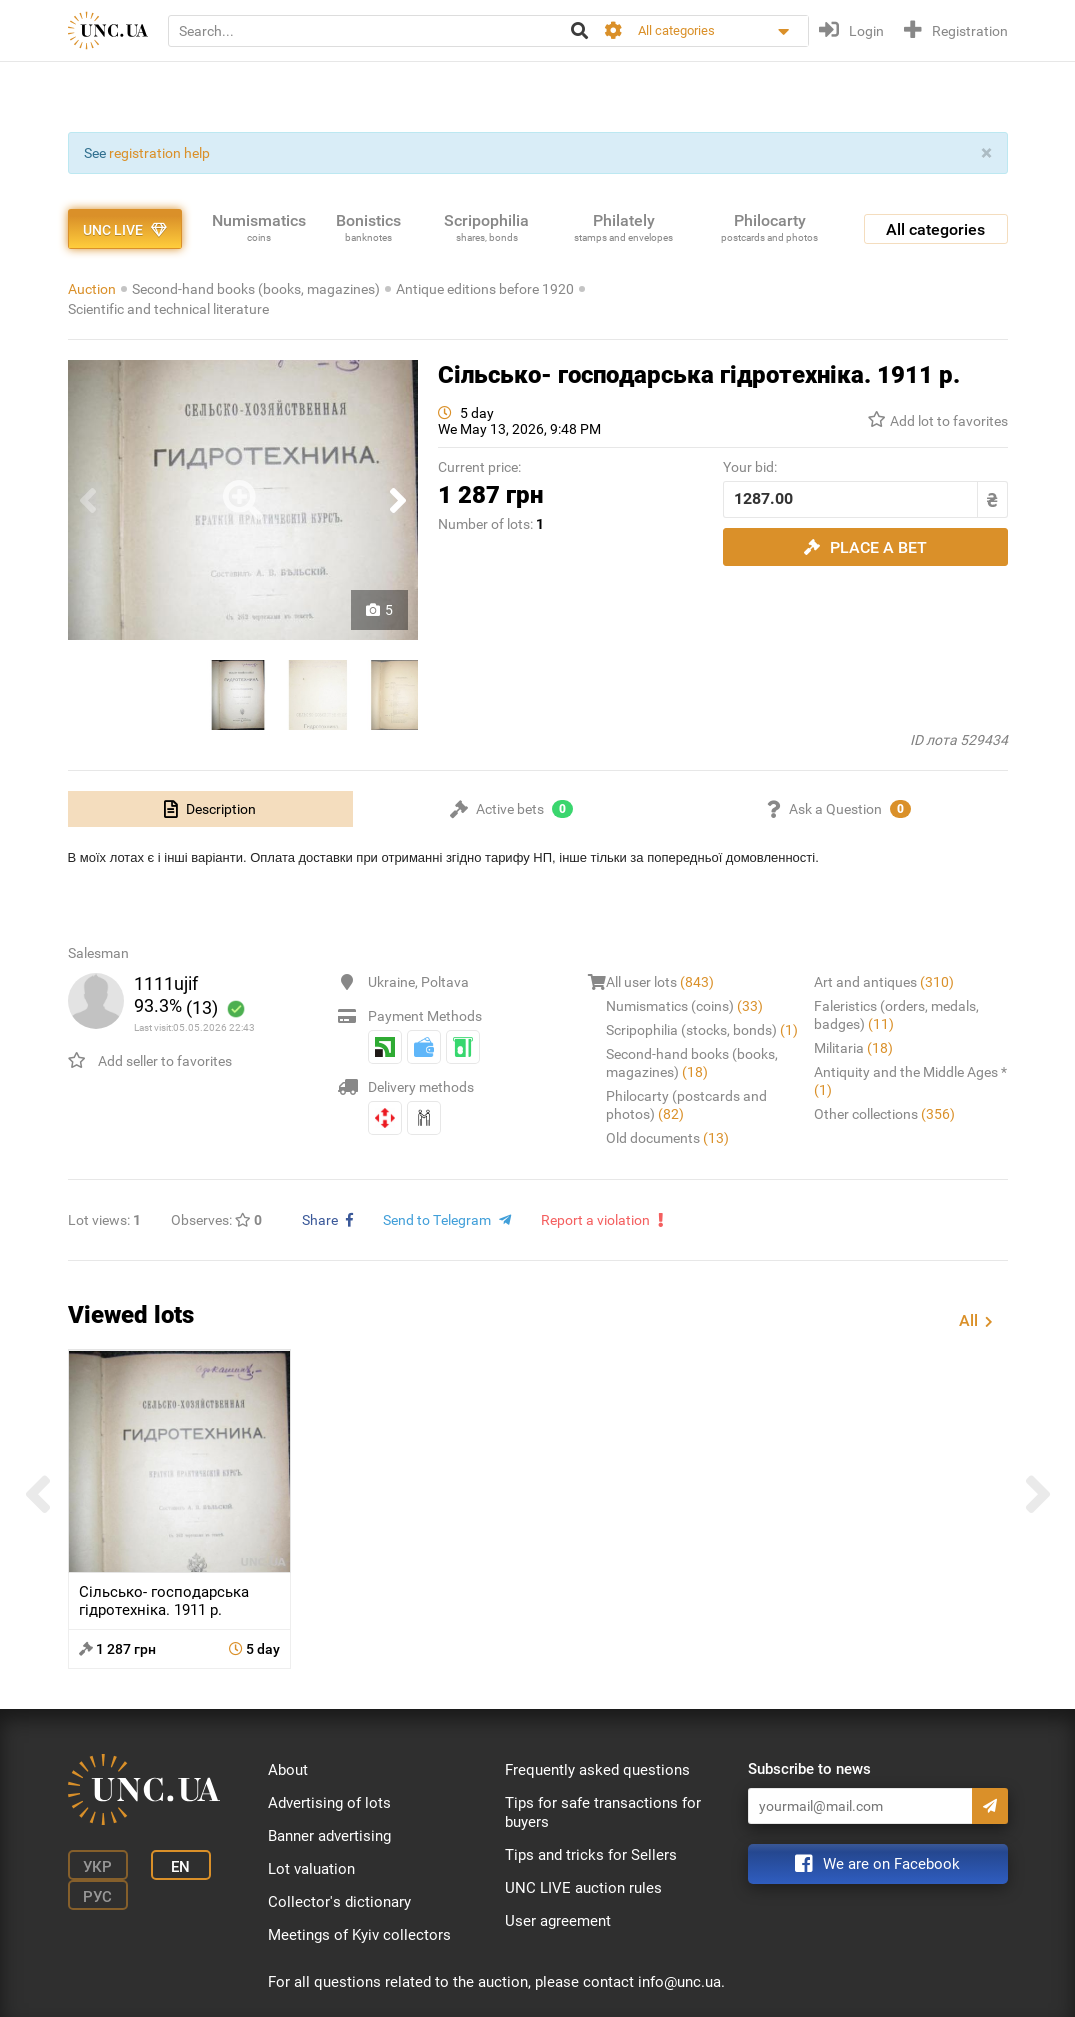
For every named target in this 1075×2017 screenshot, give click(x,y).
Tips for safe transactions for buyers (603, 1812)
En (180, 1867)
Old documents (667, 1138)
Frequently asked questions (597, 1770)
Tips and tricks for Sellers (591, 1855)
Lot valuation (311, 1869)
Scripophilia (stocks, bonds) (702, 1030)
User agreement (558, 1921)
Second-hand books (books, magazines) (256, 289)
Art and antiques (884, 982)
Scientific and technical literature (168, 309)
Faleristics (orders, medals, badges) (896, 1015)
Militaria (853, 1048)
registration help (159, 153)
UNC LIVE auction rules (583, 1888)
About (288, 1770)
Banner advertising (329, 1836)
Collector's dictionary (339, 1902)
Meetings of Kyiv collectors (359, 1935)
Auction (92, 289)
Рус (97, 1897)
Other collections (884, 1114)
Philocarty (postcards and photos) (686, 1105)
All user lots (660, 982)
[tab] (211, 809)
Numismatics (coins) (684, 1006)
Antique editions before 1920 (485, 289)
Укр (97, 1867)
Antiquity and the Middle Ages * (910, 1081)
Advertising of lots (329, 1803)
